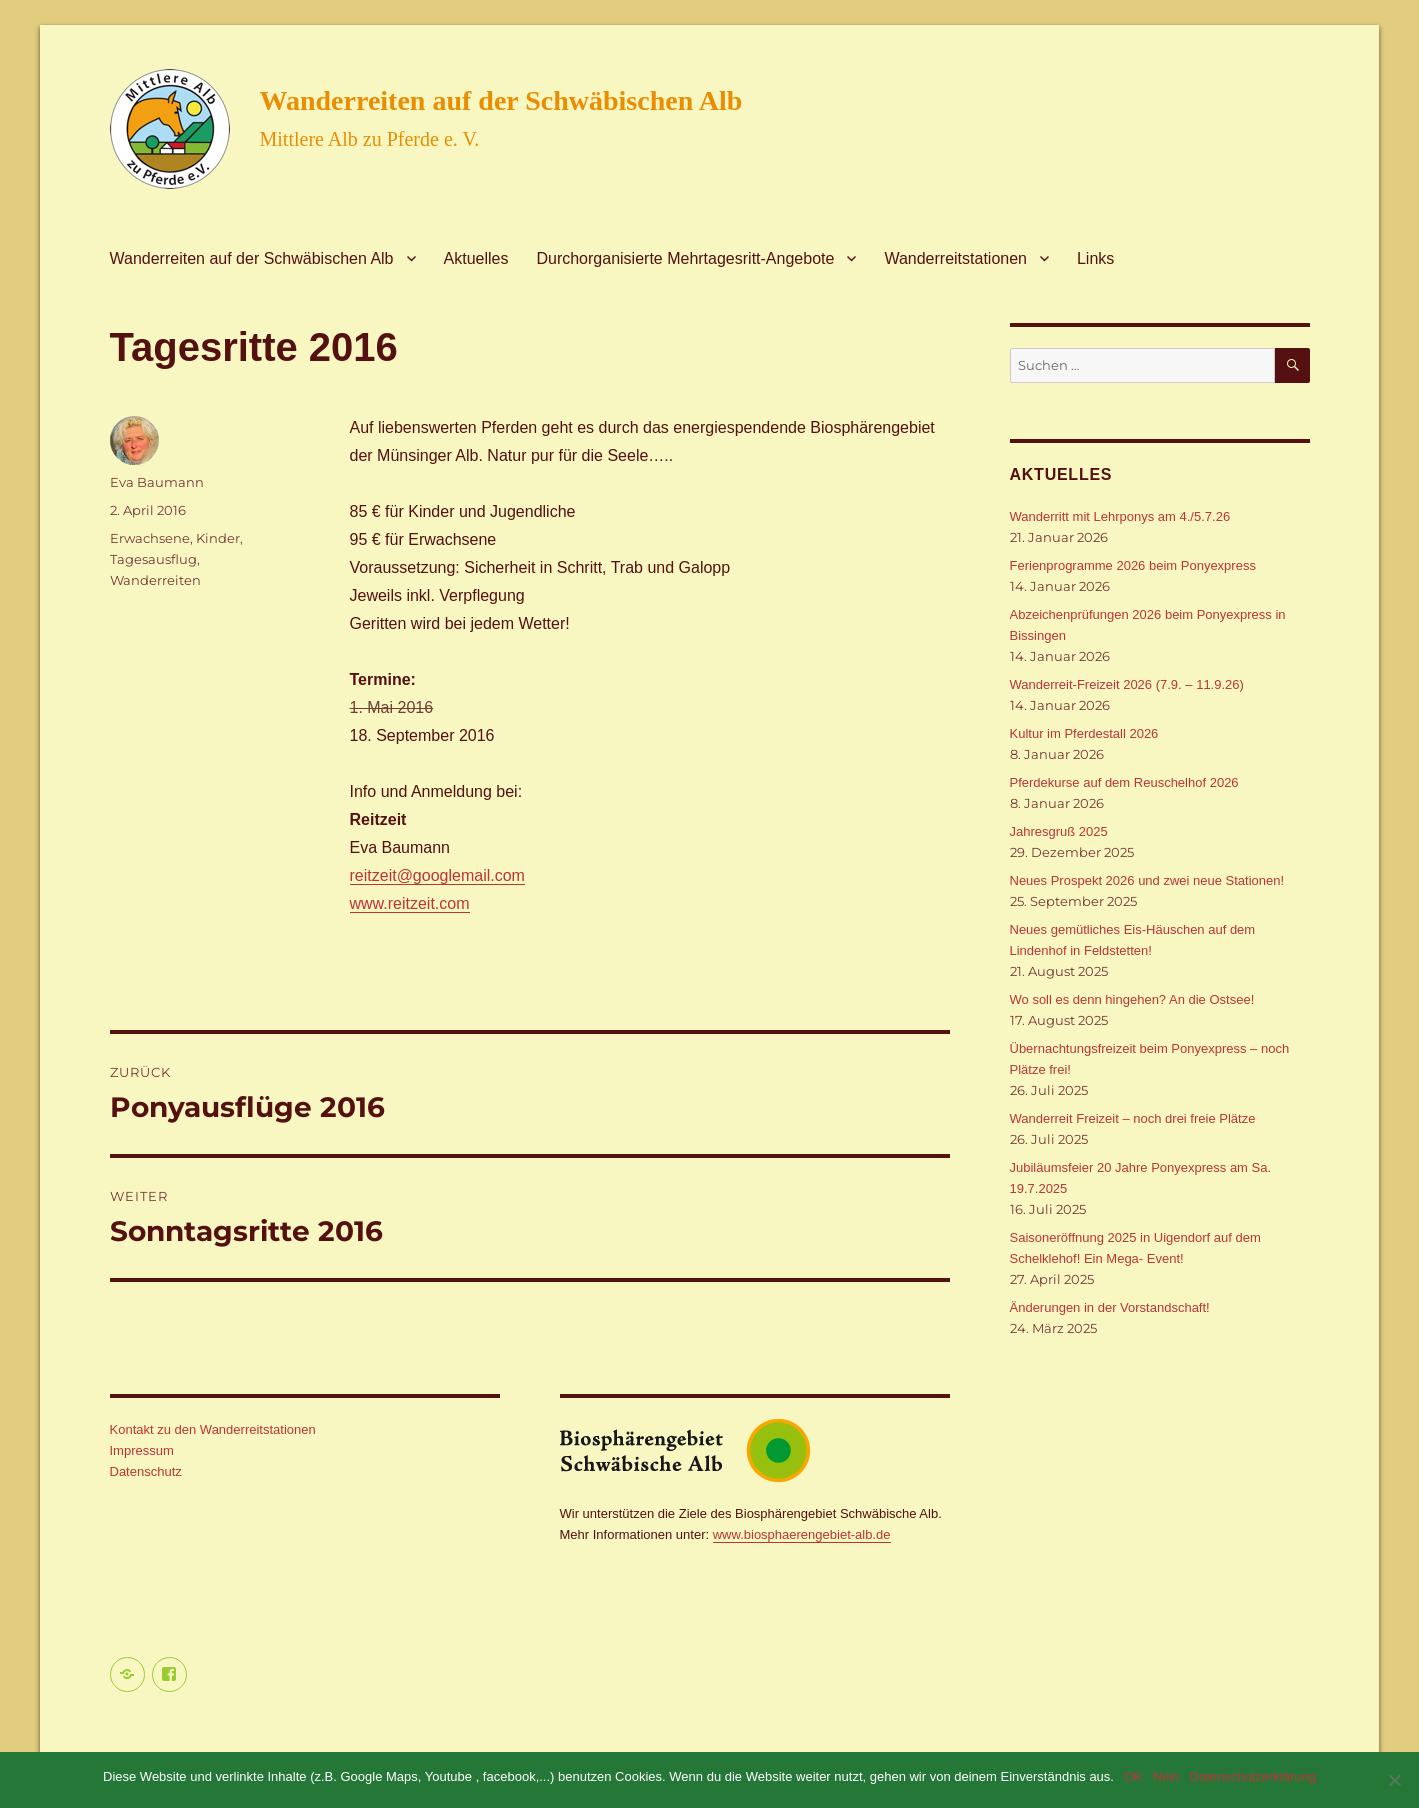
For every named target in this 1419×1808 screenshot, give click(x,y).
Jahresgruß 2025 (1059, 831)
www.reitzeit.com (410, 903)
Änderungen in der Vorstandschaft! (1110, 1307)
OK (1133, 1776)
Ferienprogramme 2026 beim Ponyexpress (1133, 565)
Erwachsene (150, 538)
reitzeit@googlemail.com (437, 875)
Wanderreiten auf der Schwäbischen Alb (501, 100)
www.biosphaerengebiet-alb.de (802, 1534)
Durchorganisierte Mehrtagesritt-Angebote (685, 258)
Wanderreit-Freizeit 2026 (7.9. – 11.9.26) (1127, 684)
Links (1095, 258)
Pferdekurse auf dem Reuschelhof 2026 (1124, 782)
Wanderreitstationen (955, 258)
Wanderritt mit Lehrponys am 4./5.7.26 (1120, 516)
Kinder (218, 538)
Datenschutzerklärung (1253, 1776)
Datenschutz (146, 1471)
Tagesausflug (153, 559)
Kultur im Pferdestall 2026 (1084, 733)
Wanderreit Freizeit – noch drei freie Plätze (1133, 1118)
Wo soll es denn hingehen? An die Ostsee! (1132, 999)
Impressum (142, 1450)
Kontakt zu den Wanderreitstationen (213, 1429)
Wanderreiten (155, 580)
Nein (1166, 1776)
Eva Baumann (157, 482)
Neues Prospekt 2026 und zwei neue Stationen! (1147, 880)
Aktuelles (476, 258)
